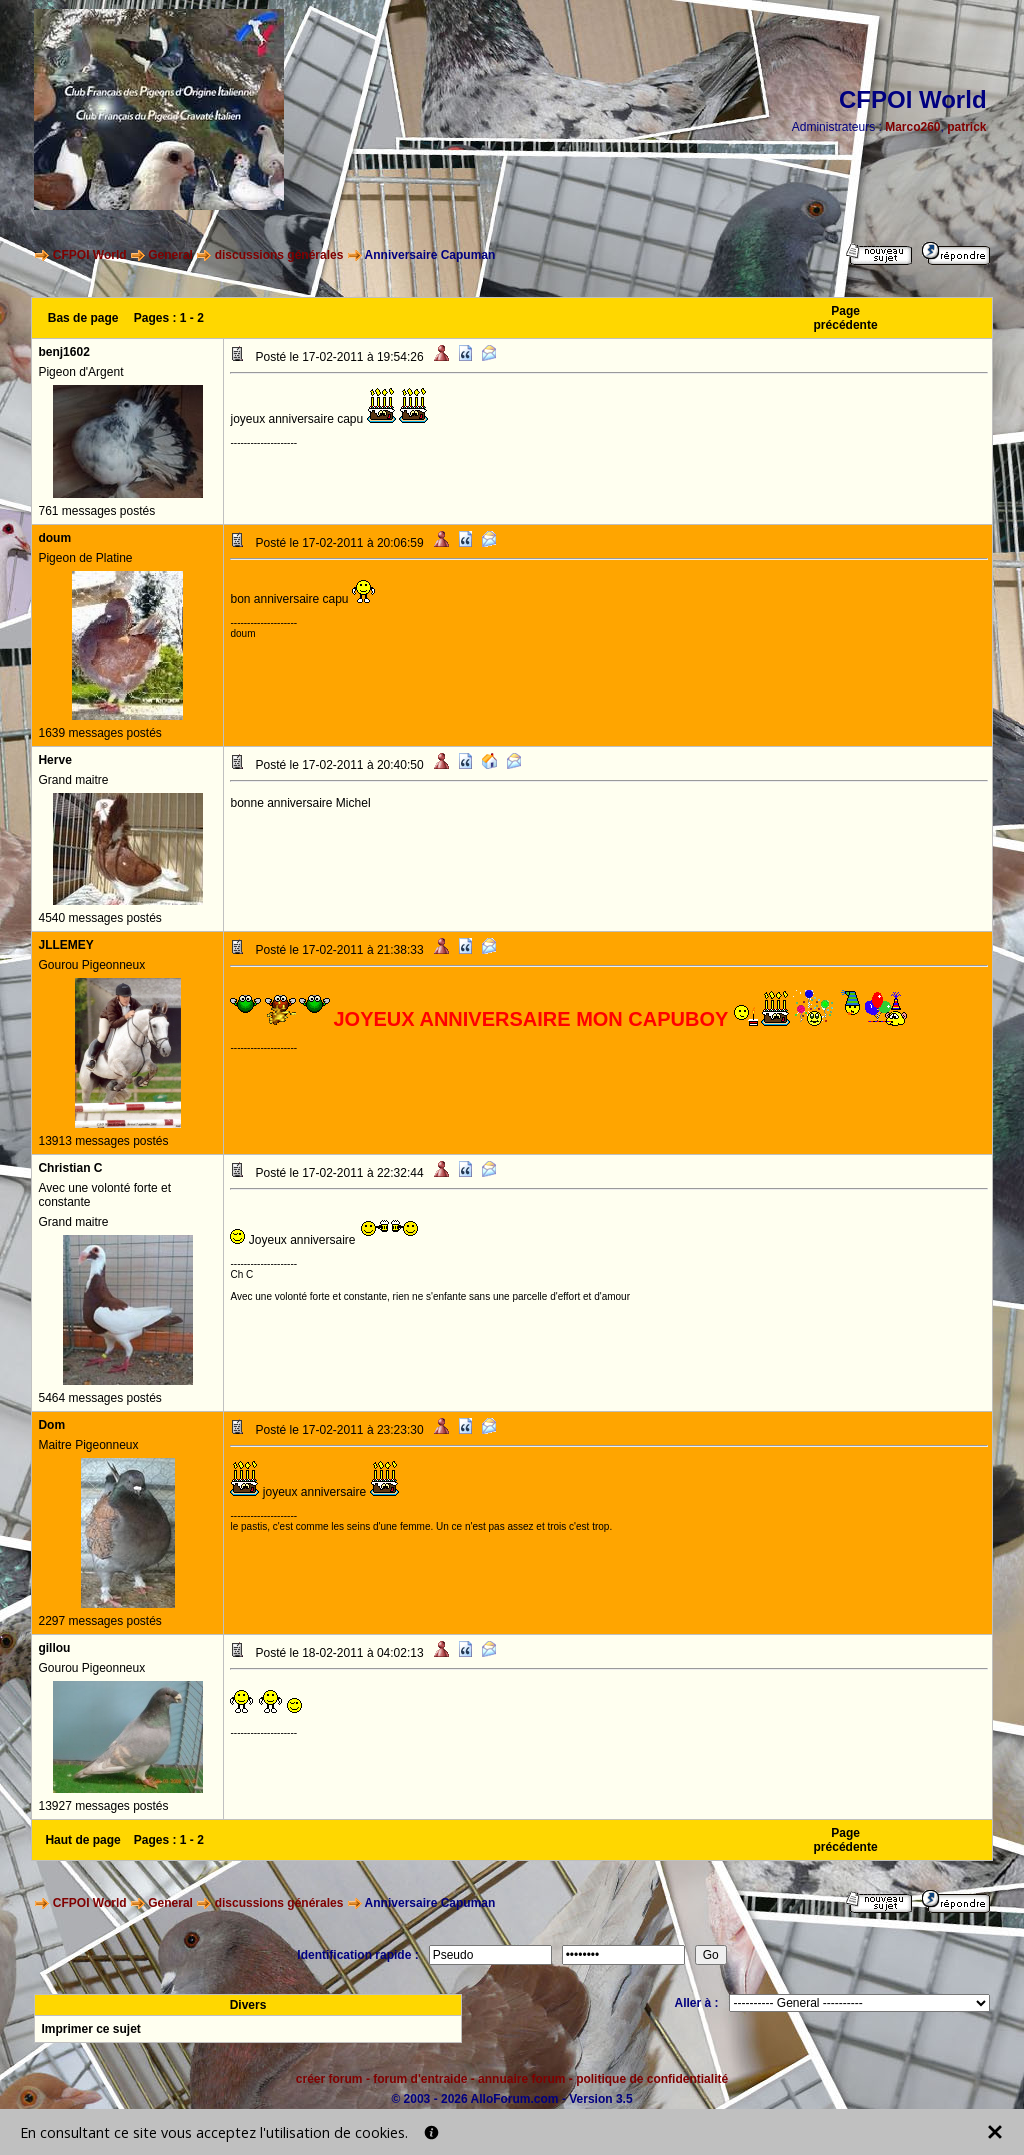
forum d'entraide (420, 2079)
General (170, 255)
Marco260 (912, 127)
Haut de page (82, 1840)
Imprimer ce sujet (90, 2029)
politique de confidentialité (652, 2079)
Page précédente (846, 318)
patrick (966, 127)
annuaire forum (521, 2079)
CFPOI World (90, 255)
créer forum (329, 2079)
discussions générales (279, 255)
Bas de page (83, 318)
